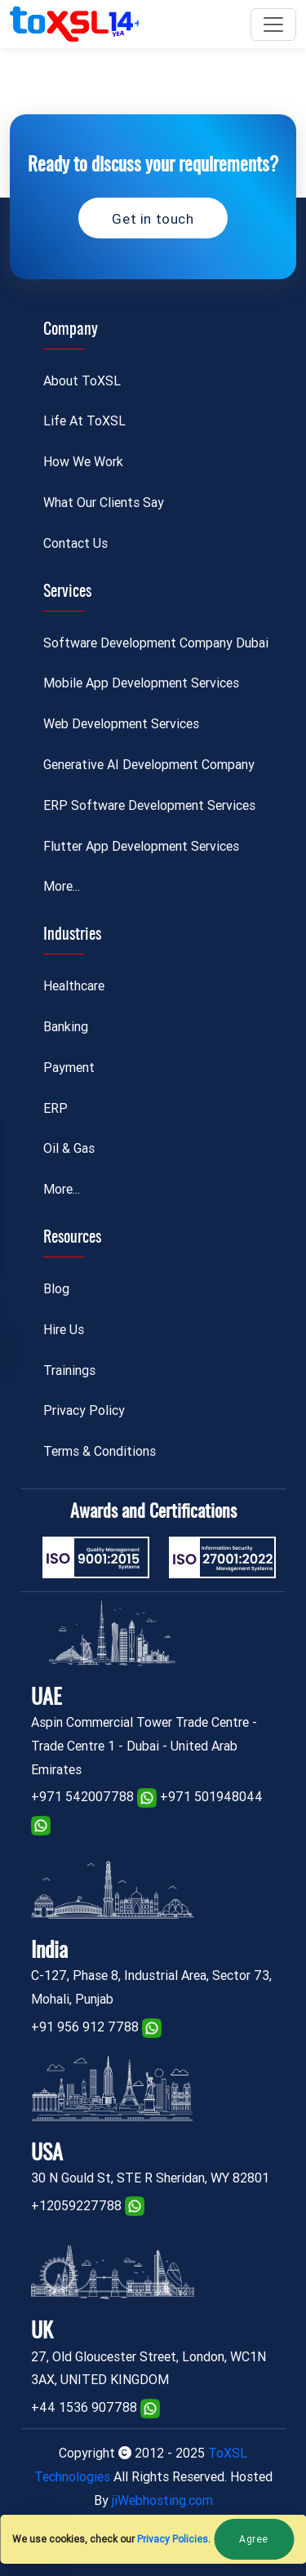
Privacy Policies (172, 2539)
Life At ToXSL (84, 421)
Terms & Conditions (99, 1451)
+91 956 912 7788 (85, 2027)
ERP (55, 1108)
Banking (65, 1026)
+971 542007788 (82, 1796)
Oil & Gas (69, 1148)
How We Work (83, 461)
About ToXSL (82, 381)
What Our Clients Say (103, 502)
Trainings (69, 1370)
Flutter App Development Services (141, 846)
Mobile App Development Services (141, 683)
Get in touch (152, 219)
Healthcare (73, 986)
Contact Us (75, 543)
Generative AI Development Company (149, 764)
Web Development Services (121, 724)
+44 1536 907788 (84, 2407)
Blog (56, 1289)
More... (61, 886)
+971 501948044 (211, 1796)
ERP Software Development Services (149, 805)
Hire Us (63, 1329)
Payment (69, 1067)
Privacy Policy (84, 1410)
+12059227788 (76, 2205)
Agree (253, 2539)
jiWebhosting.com (162, 2500)
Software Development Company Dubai (155, 643)
